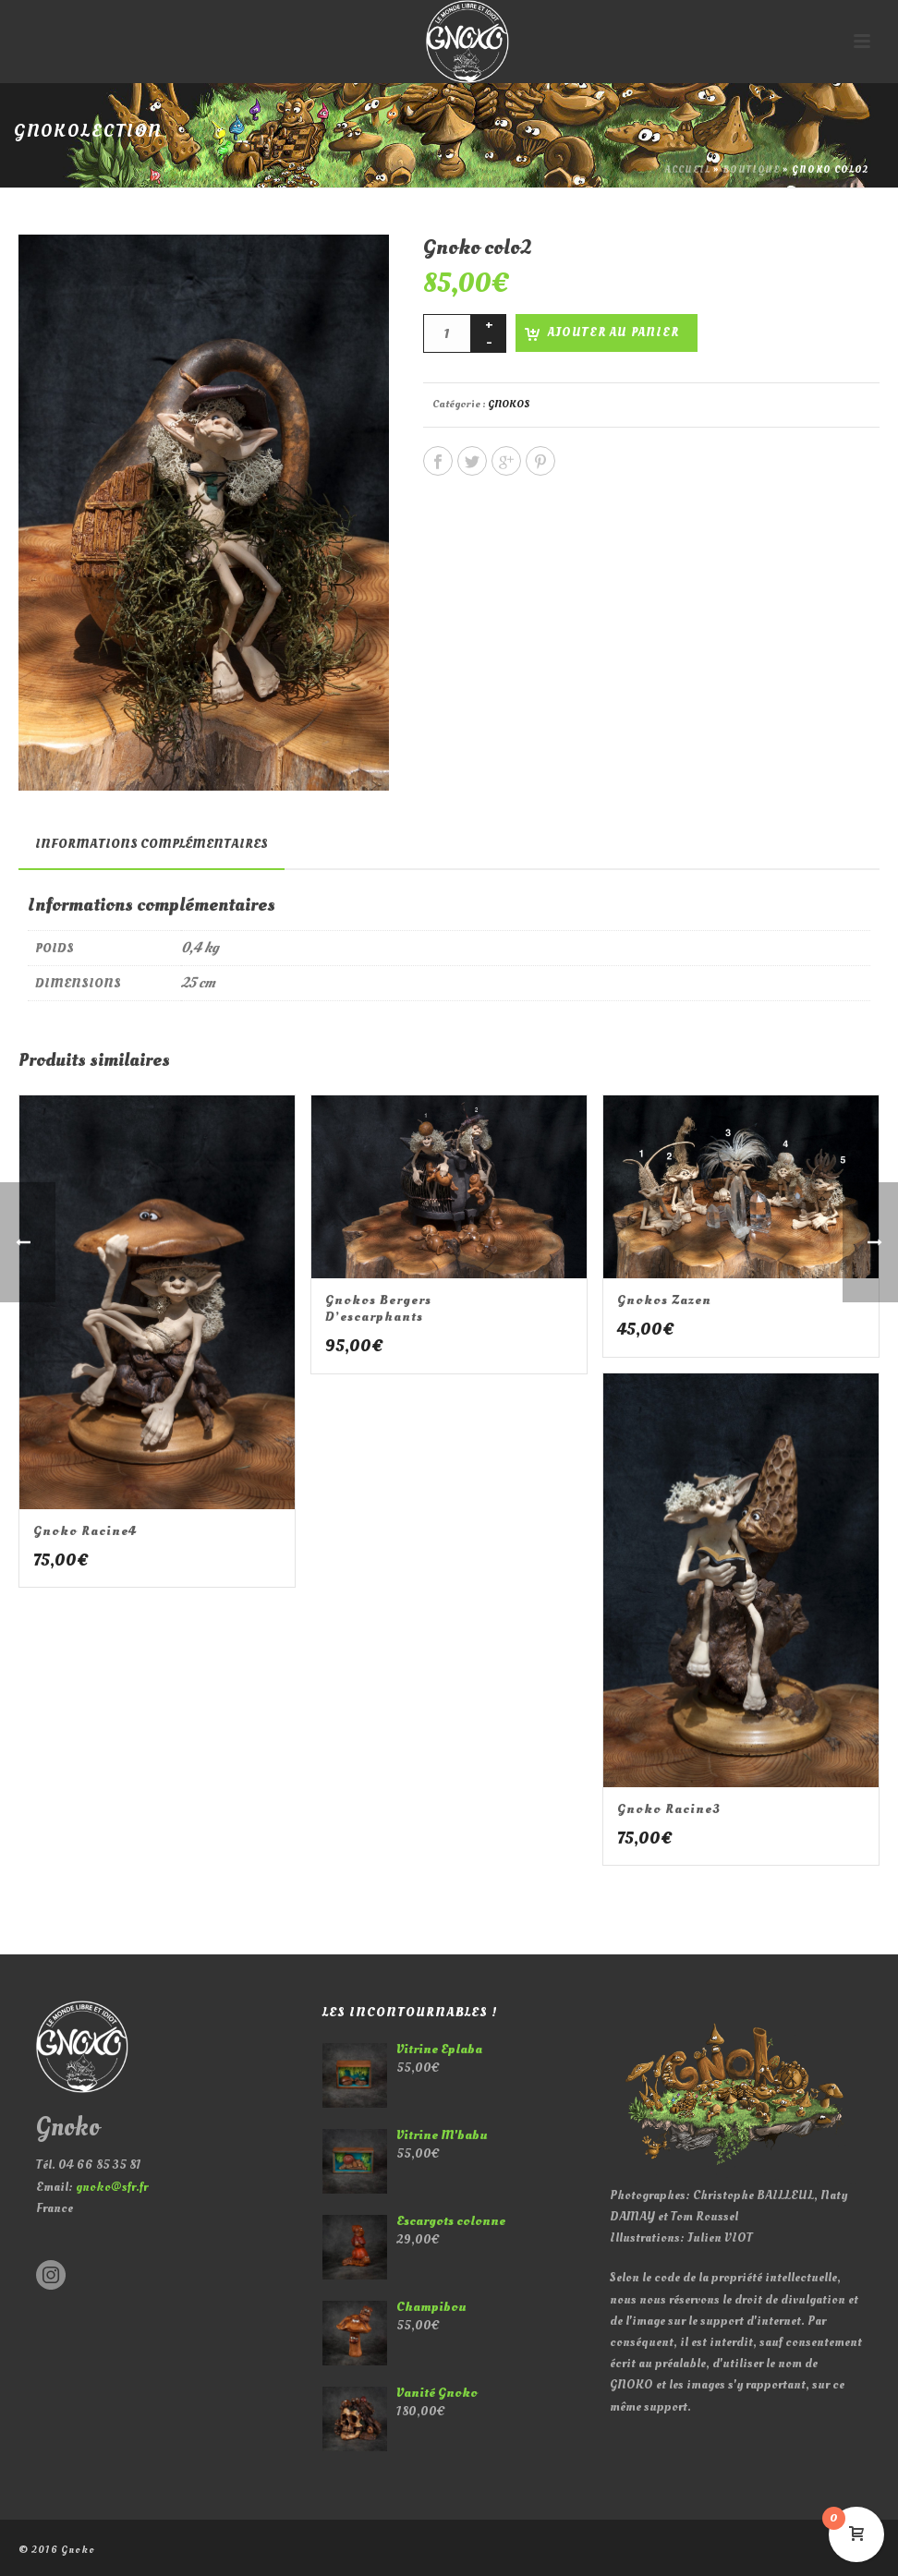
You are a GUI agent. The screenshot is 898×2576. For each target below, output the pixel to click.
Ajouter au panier (613, 332)
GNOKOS (509, 404)
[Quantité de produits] (447, 333)
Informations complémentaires (151, 844)
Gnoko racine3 (669, 1809)
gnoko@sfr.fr (112, 2186)
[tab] (151, 844)
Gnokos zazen (664, 1300)
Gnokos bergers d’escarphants (378, 1308)
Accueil (687, 169)
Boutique (751, 169)
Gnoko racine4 (85, 1531)
